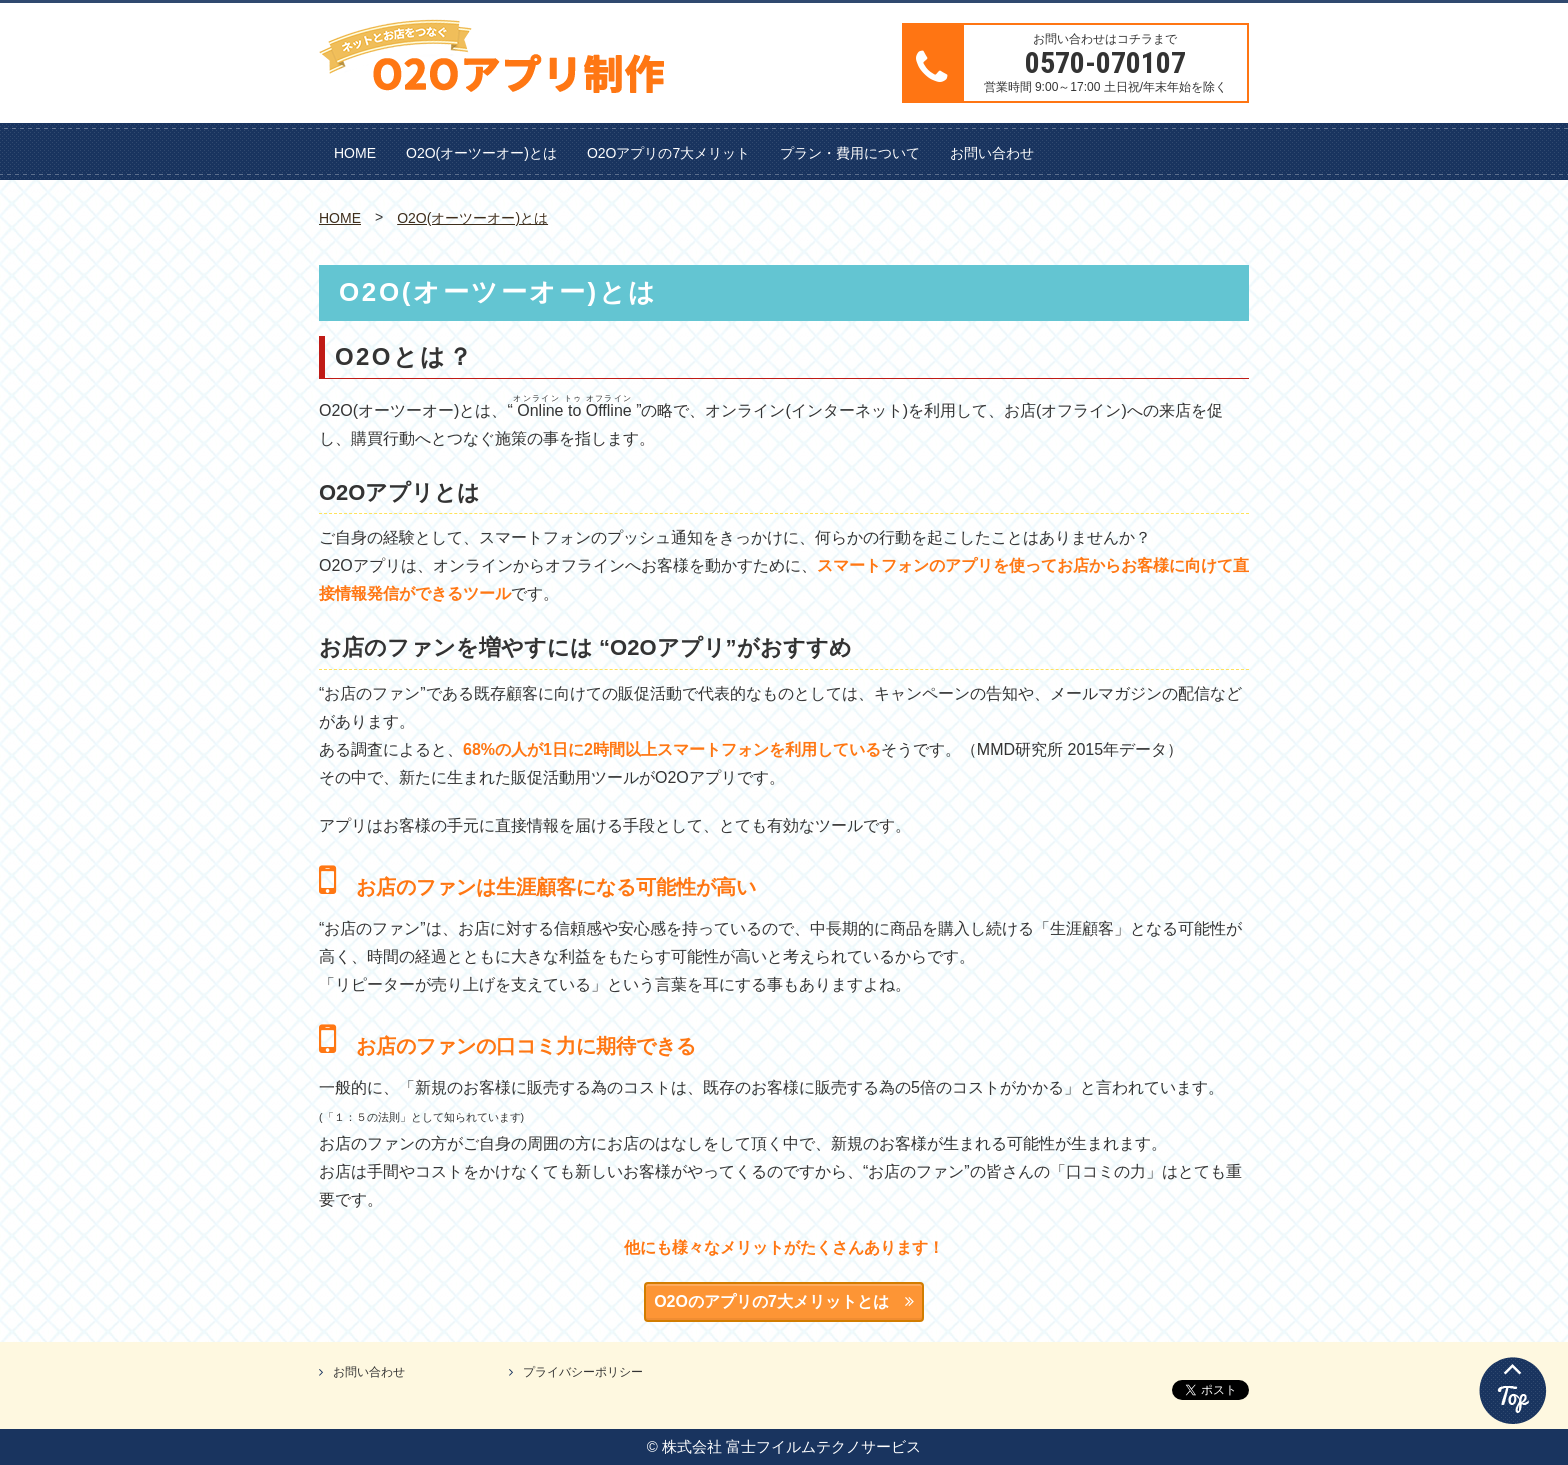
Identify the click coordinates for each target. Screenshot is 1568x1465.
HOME (355, 153)
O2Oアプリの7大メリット (668, 153)
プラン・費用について (850, 153)
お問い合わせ (992, 153)
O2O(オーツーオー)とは (481, 153)
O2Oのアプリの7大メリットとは (784, 1301)
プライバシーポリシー (583, 1372)
